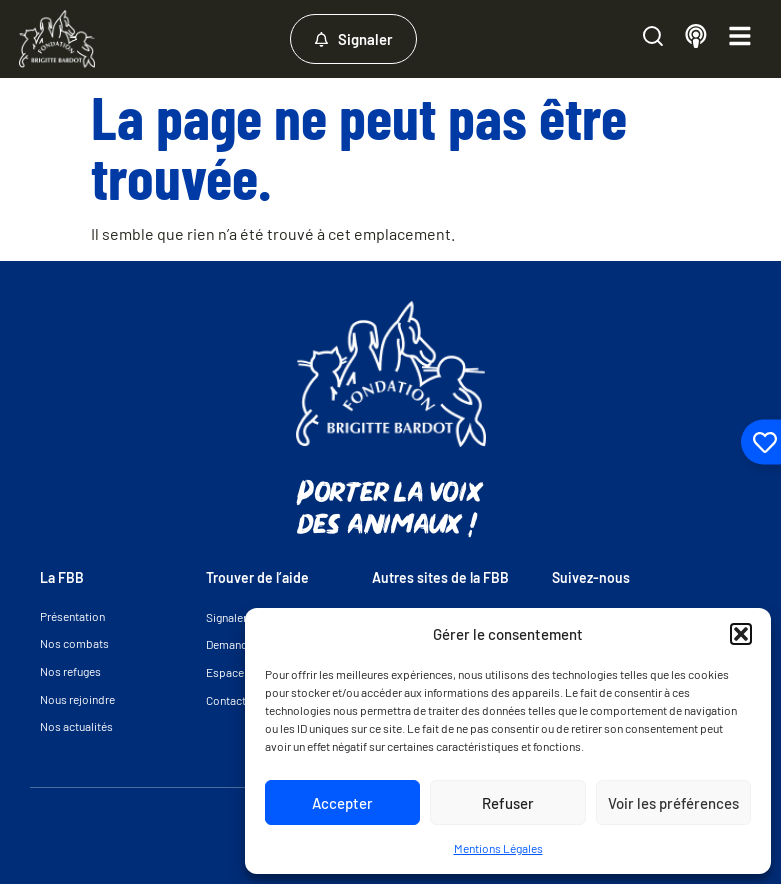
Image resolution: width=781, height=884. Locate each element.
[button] (741, 634)
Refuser (508, 803)
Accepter (342, 803)
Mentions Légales (498, 848)
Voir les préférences (673, 803)
